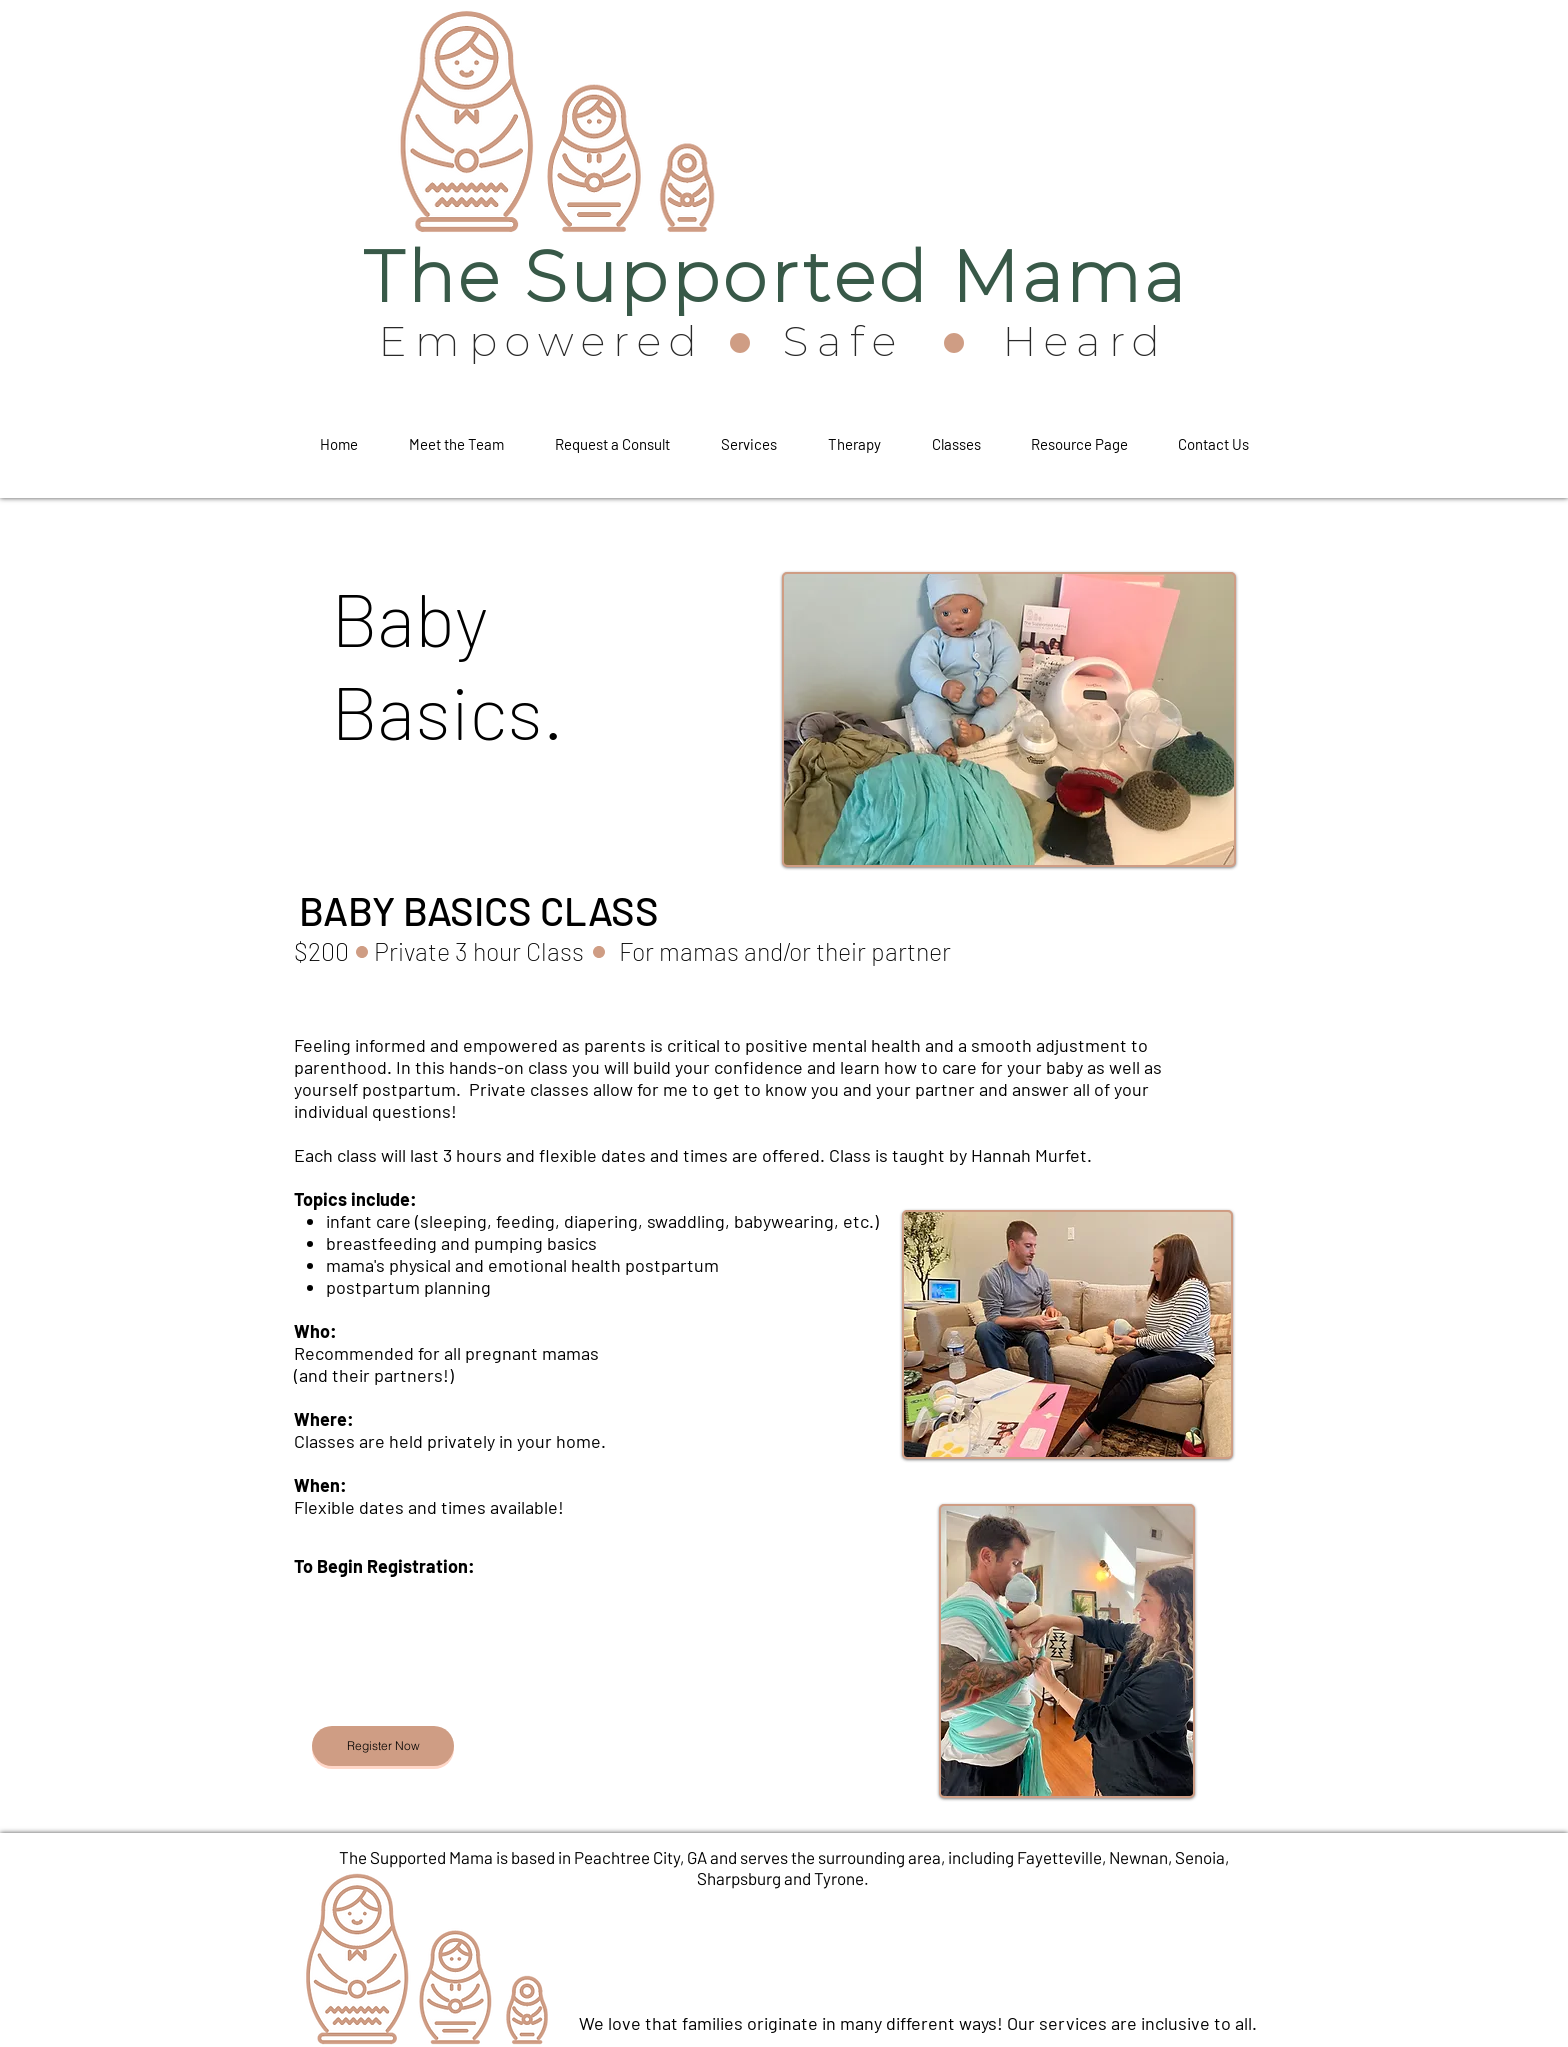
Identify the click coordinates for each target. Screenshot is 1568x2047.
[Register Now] (383, 1746)
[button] (612, 435)
